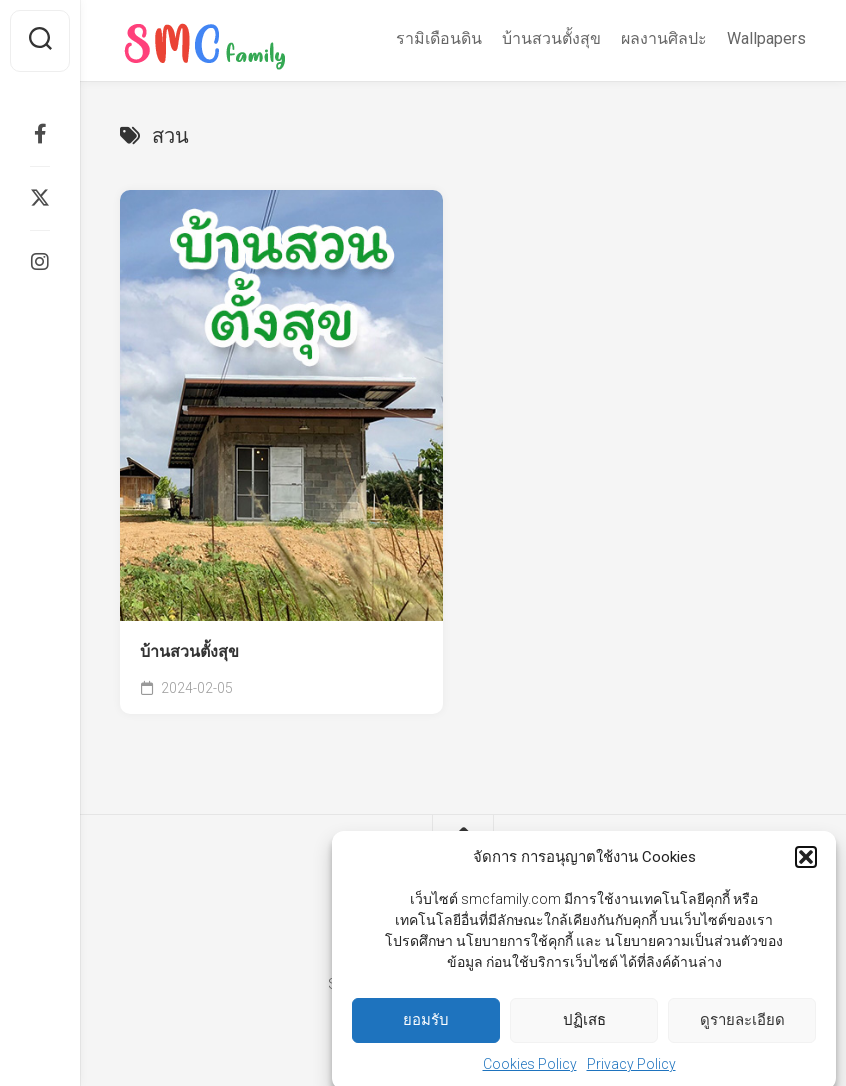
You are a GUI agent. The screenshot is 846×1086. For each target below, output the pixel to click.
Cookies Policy (530, 1075)
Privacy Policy (631, 1075)
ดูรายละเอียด (742, 1032)
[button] (806, 869)
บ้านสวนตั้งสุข (551, 38)
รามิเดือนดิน (439, 38)
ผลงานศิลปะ (664, 38)
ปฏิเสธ (584, 1032)
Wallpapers (766, 38)
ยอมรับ (426, 1032)
